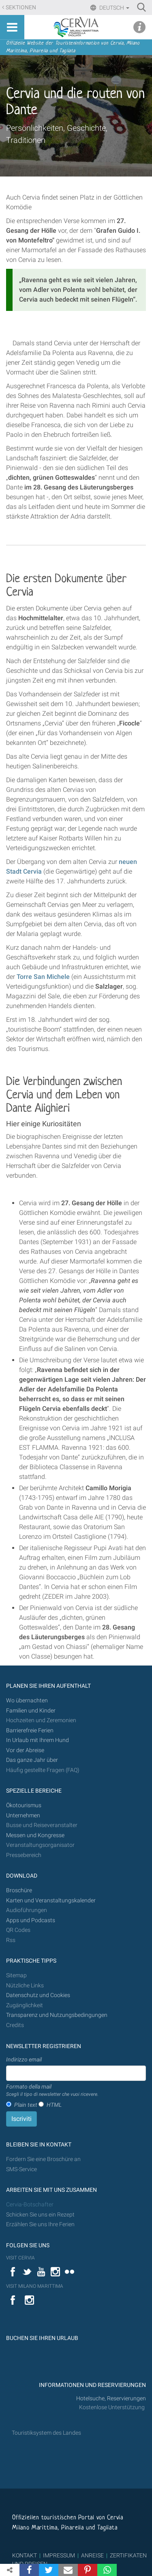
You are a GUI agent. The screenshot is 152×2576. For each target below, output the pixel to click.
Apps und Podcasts (30, 1920)
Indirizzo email (24, 2059)
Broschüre (19, 1890)
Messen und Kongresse (35, 1835)
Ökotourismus (23, 1805)
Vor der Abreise (25, 1750)
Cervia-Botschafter (30, 2204)
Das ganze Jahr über (32, 1760)
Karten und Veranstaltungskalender (51, 1900)
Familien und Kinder (31, 1710)
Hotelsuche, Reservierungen (111, 2398)
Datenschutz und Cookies (38, 1995)
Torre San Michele (43, 977)
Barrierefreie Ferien (30, 1730)
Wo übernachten (27, 1700)
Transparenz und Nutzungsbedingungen (56, 2015)
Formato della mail (52, 2090)
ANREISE (92, 2555)
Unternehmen (23, 1815)
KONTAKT (24, 2555)
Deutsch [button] (113, 7)
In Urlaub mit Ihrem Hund (37, 1740)
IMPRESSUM (59, 2555)
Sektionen (21, 7)
